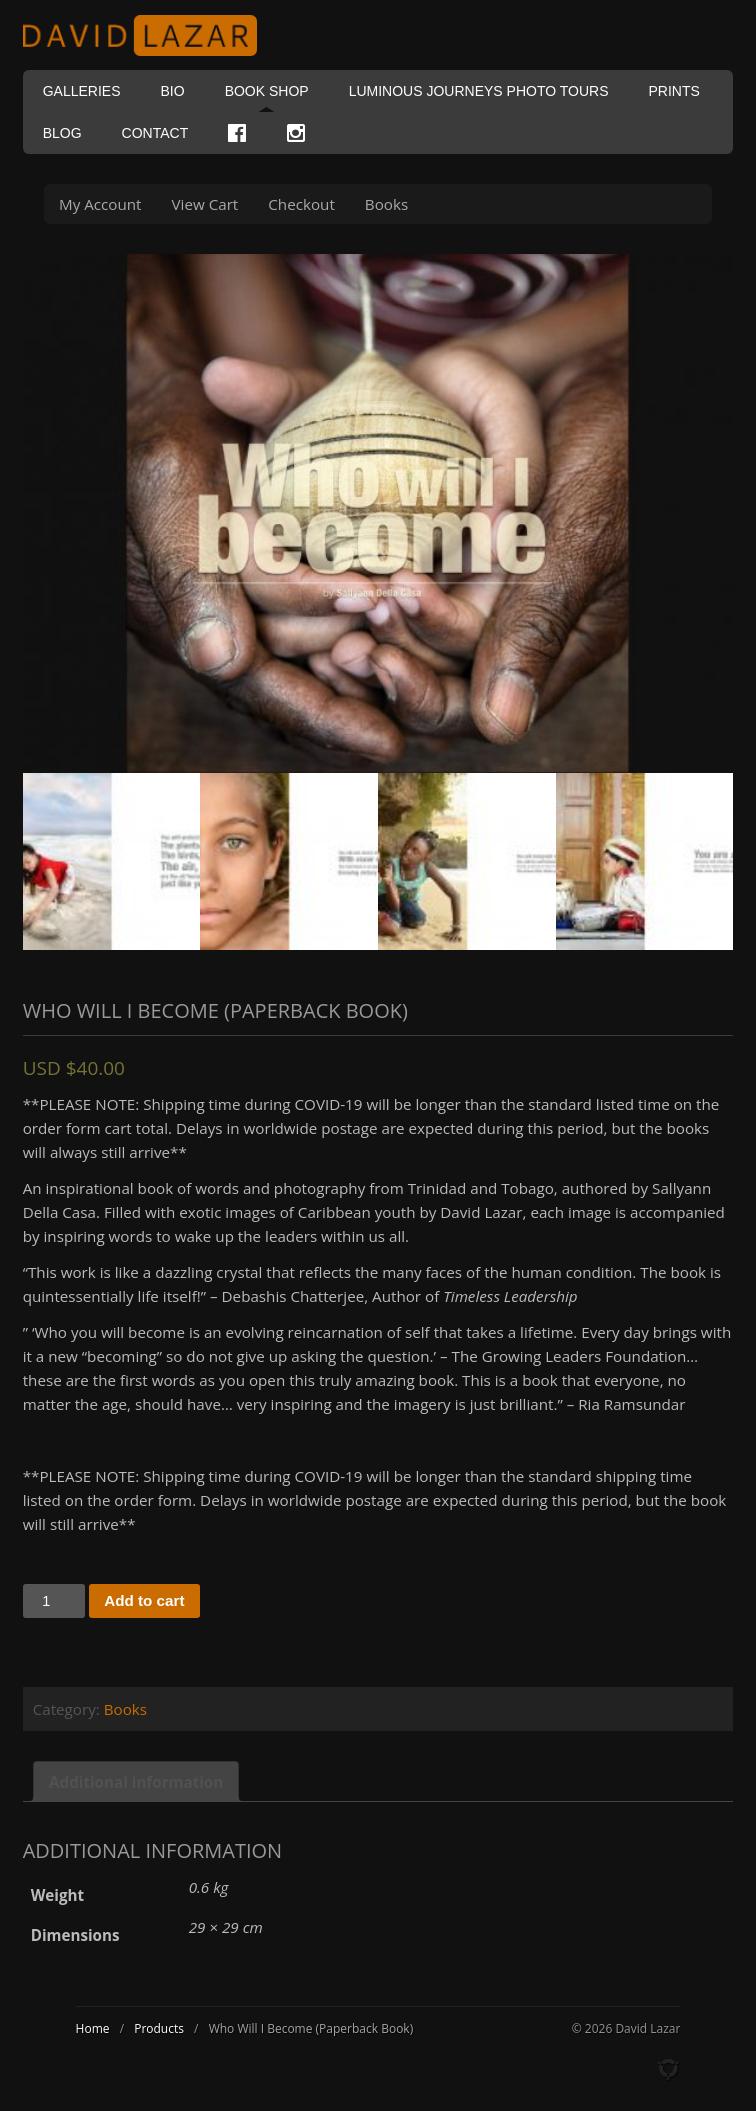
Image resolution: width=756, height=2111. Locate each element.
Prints (673, 91)
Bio (173, 91)
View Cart (205, 204)
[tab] (136, 1781)
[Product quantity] (54, 1601)
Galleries (82, 91)
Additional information (136, 1782)
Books (386, 204)
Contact (155, 133)
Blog (62, 133)
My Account (100, 204)
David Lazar (148, 35)
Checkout (301, 204)
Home (93, 2028)
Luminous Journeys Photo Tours (479, 91)
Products (159, 2028)
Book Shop (267, 91)
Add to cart (144, 1600)
